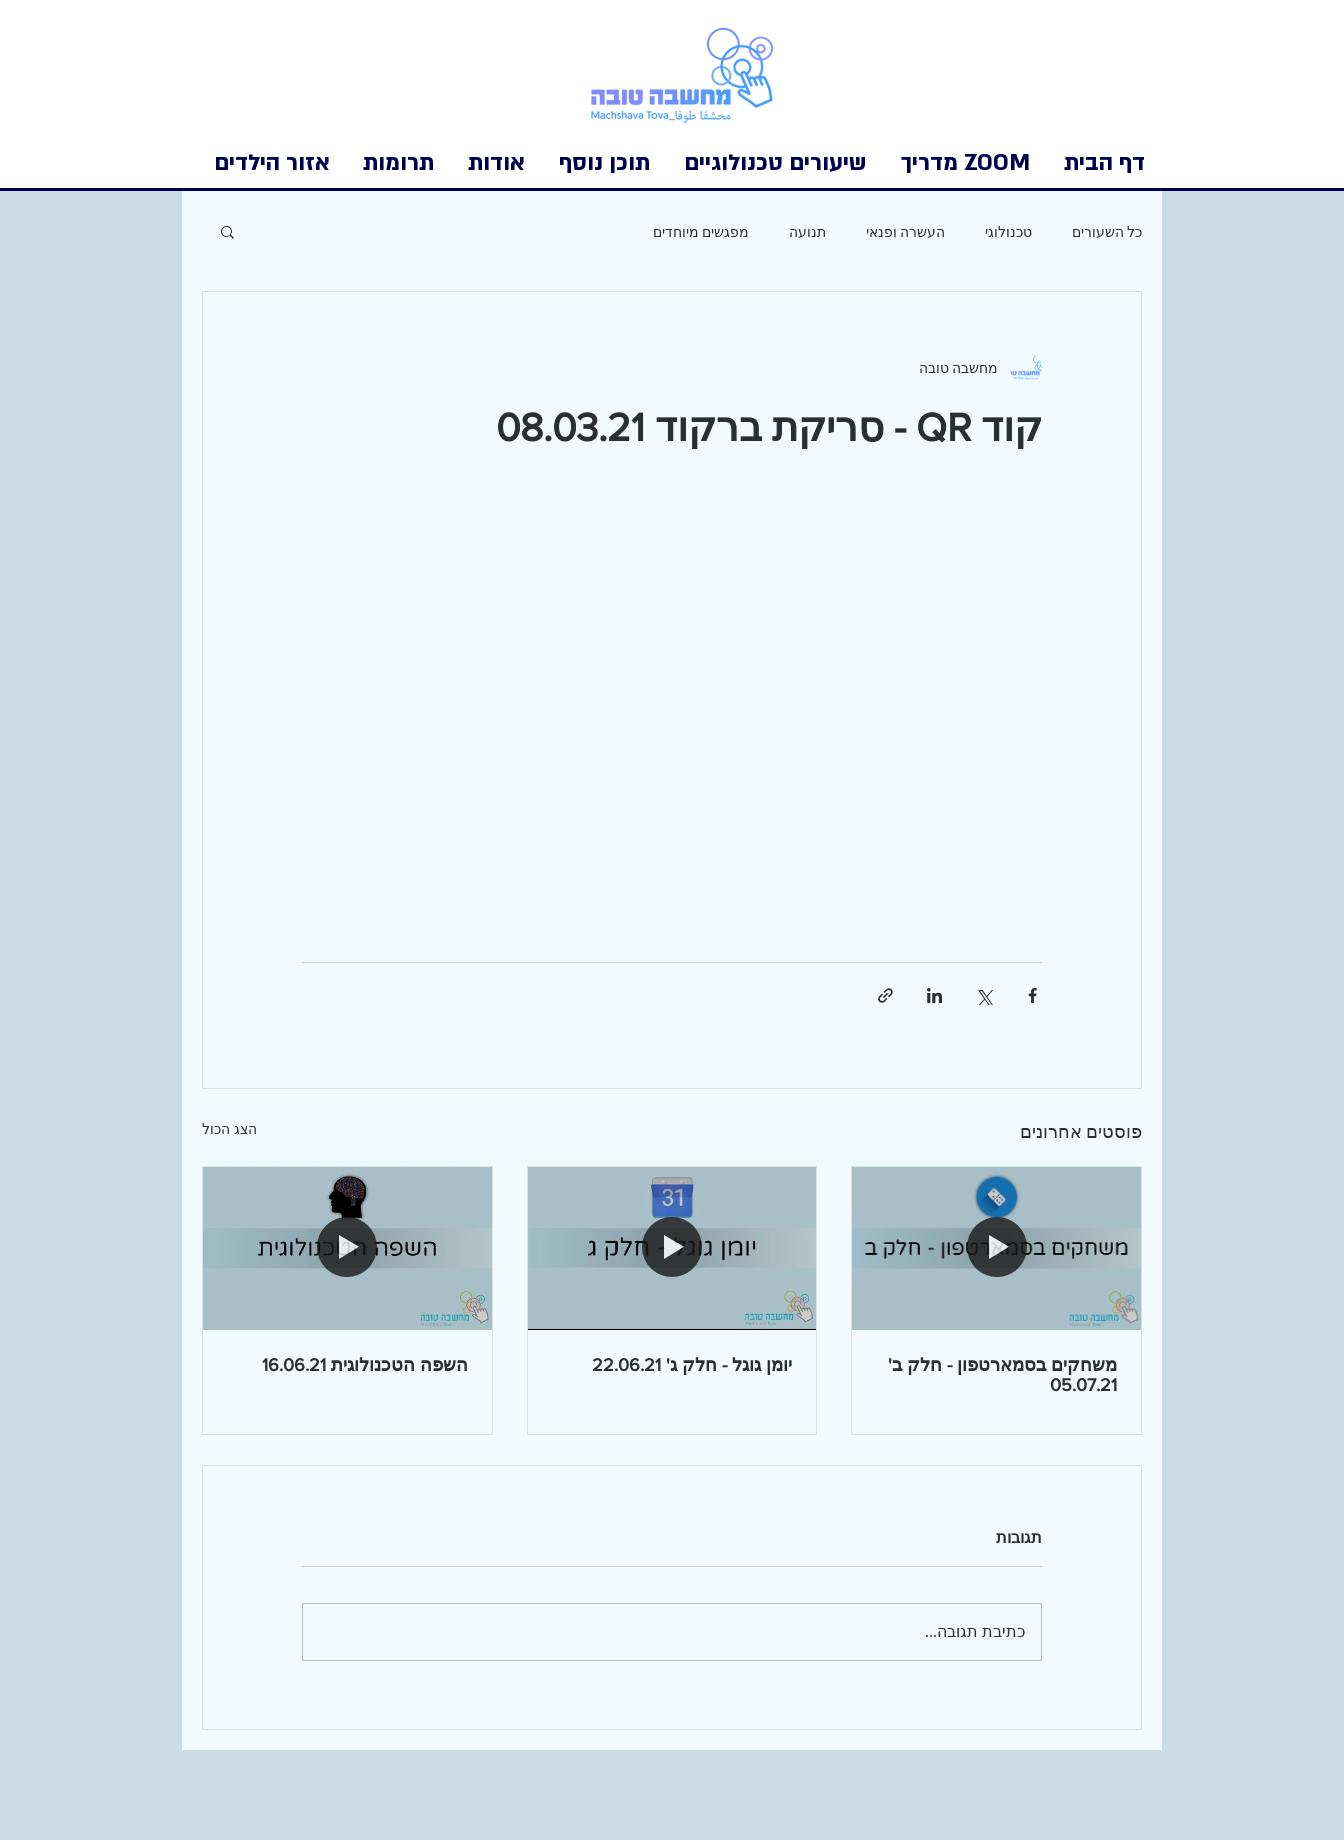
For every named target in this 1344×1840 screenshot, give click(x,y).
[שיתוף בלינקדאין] (934, 995)
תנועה (807, 231)
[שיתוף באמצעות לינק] (885, 995)
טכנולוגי (1008, 231)
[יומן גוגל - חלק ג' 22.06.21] (672, 1248)
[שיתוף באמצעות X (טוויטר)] (983, 995)
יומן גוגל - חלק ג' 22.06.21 (692, 1365)
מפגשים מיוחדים (701, 231)
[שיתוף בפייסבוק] (1032, 995)
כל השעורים (1107, 231)
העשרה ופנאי (905, 231)
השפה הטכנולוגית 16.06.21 (365, 1365)
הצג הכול (229, 1129)
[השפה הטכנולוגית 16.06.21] (347, 1248)
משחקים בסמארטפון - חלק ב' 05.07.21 (1002, 1375)
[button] (272, 163)
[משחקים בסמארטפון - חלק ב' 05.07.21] (996, 1248)
